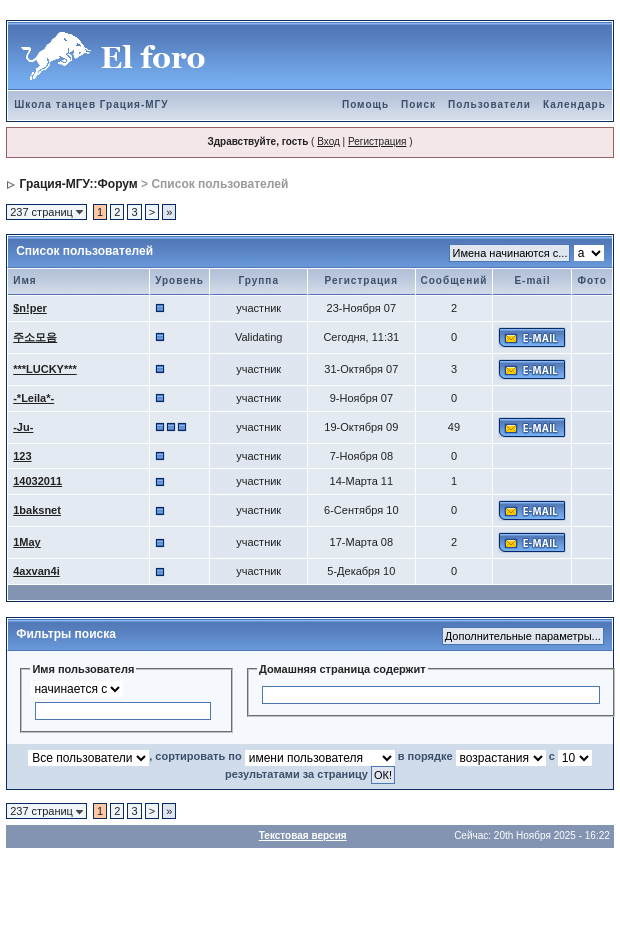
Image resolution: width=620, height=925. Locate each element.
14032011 (37, 481)
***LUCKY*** (45, 369)
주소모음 (35, 337)
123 (22, 456)
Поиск (418, 104)
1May (27, 542)
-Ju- (23, 427)
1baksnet (37, 510)
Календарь (574, 104)
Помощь (365, 104)
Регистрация (377, 141)
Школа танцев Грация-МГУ (91, 104)
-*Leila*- (33, 398)
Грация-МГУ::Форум (79, 184)
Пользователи (489, 104)
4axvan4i (36, 571)
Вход (328, 141)
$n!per (30, 308)
